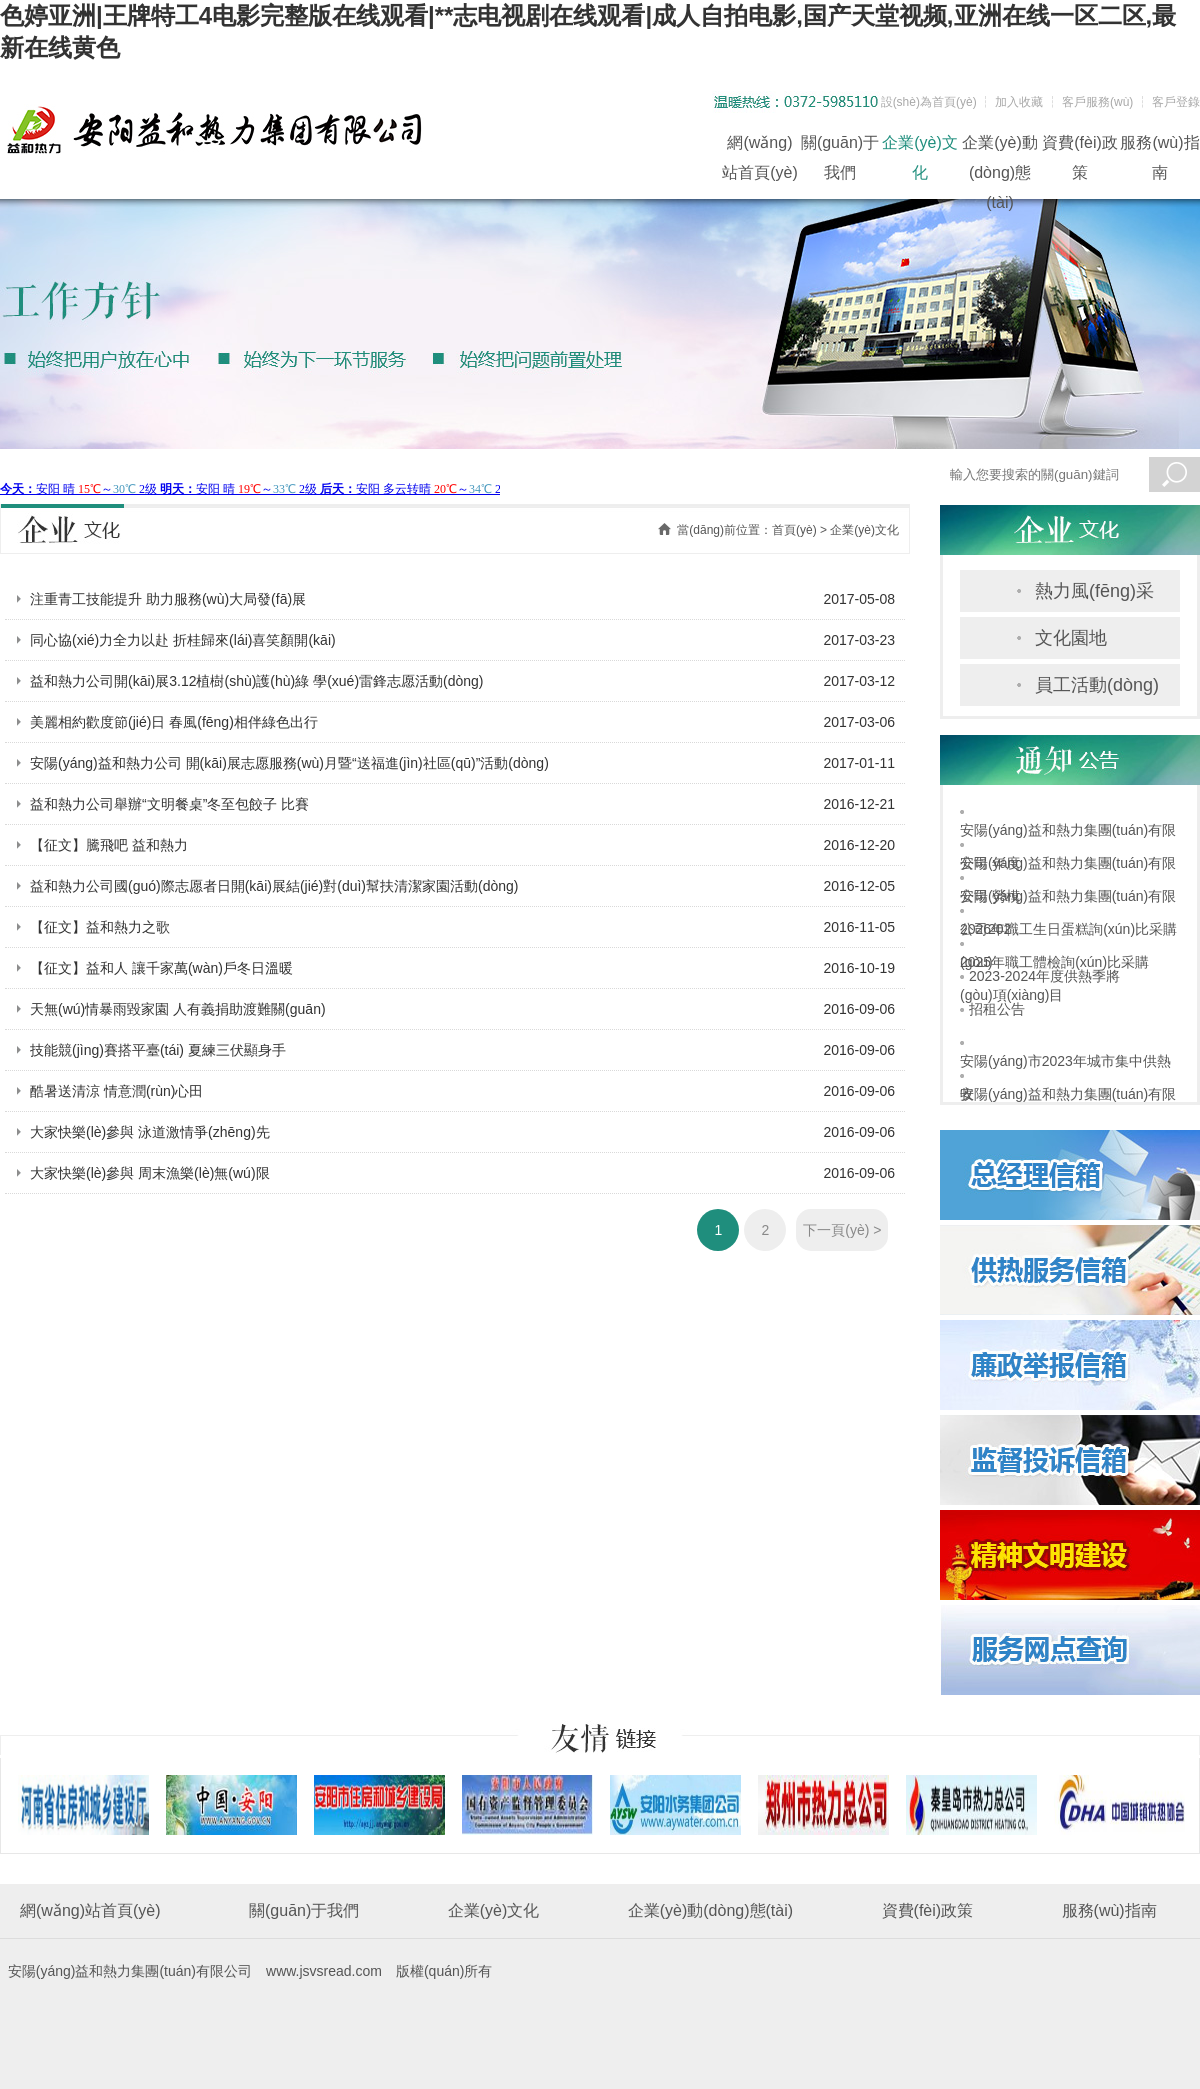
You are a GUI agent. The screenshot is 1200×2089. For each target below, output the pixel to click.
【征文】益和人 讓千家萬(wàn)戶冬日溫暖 (161, 968)
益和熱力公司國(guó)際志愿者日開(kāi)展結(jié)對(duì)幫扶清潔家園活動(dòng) (274, 886)
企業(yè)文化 (920, 146)
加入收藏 (1019, 102)
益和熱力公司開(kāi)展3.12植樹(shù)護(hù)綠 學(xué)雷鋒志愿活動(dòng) (257, 681)
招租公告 (997, 1009)
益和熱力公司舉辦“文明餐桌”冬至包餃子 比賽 (169, 804)
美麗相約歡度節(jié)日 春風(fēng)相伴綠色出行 (174, 722)
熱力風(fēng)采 (1094, 591)
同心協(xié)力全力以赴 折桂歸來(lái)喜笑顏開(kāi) (183, 640)
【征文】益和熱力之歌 (100, 927)
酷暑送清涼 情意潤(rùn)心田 (116, 1091)
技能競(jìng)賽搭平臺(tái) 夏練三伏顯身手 (158, 1050)
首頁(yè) (794, 530)
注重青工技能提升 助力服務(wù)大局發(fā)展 (168, 599)
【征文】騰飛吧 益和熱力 (109, 845)
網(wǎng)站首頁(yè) (760, 146)
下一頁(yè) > (842, 1230)
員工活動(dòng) (1097, 685)
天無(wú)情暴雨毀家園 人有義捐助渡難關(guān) (178, 1009)
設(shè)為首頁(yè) (929, 102)
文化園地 (1071, 638)
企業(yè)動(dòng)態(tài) (1000, 146)
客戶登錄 (1176, 102)
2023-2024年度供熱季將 (1044, 976)
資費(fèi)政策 (1080, 146)
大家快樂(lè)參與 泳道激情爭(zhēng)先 (150, 1132)
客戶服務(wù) (1097, 102)
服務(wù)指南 (1159, 146)
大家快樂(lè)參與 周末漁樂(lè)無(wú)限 (150, 1173)
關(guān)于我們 (840, 146)
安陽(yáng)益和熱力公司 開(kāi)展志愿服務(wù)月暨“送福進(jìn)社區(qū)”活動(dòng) (289, 763)
